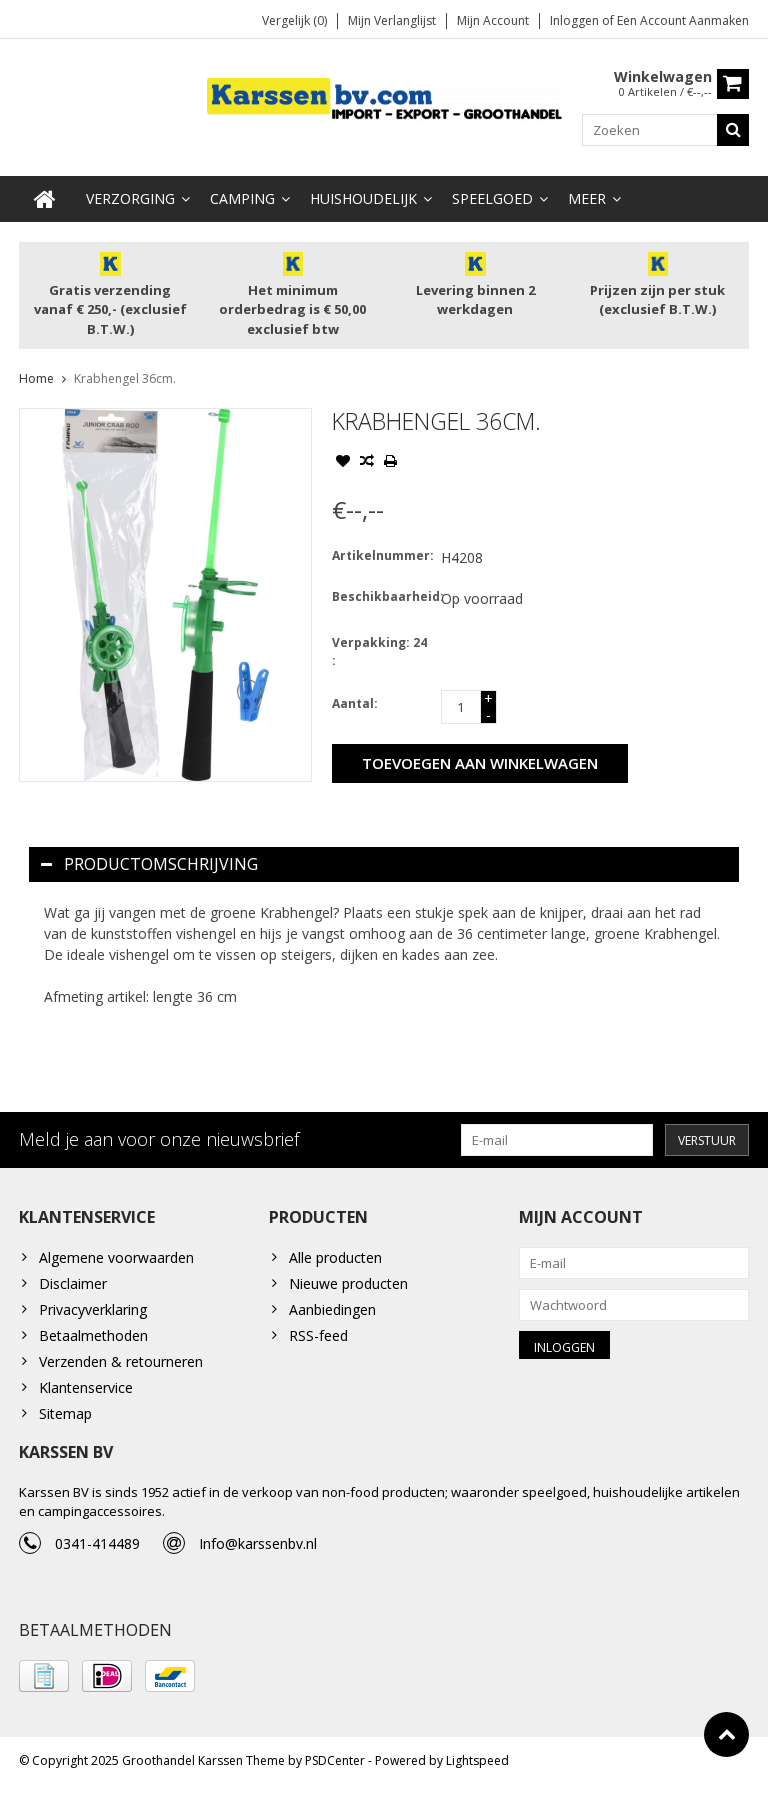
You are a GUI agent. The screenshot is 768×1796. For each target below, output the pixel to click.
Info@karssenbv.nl (258, 1550)
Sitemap (65, 1415)
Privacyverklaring (93, 1311)
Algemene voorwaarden (116, 1259)
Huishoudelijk (363, 199)
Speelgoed (492, 199)
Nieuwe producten (348, 1285)
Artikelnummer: (382, 556)
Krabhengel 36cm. (125, 379)
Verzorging (130, 199)
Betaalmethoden (93, 1337)
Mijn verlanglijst (392, 20)
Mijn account (493, 20)
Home (36, 379)
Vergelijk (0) (294, 20)
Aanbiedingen (332, 1311)
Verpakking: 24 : (379, 652)
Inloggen (576, 20)
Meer (587, 199)
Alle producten (335, 1259)
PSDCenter (335, 1771)
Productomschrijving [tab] (149, 865)
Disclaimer (73, 1285)
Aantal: (355, 704)
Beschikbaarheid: (382, 597)
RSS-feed (318, 1337)
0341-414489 (97, 1550)
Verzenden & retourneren (121, 1363)
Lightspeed (477, 1771)
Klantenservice (86, 1389)
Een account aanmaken (683, 20)
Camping (242, 199)
